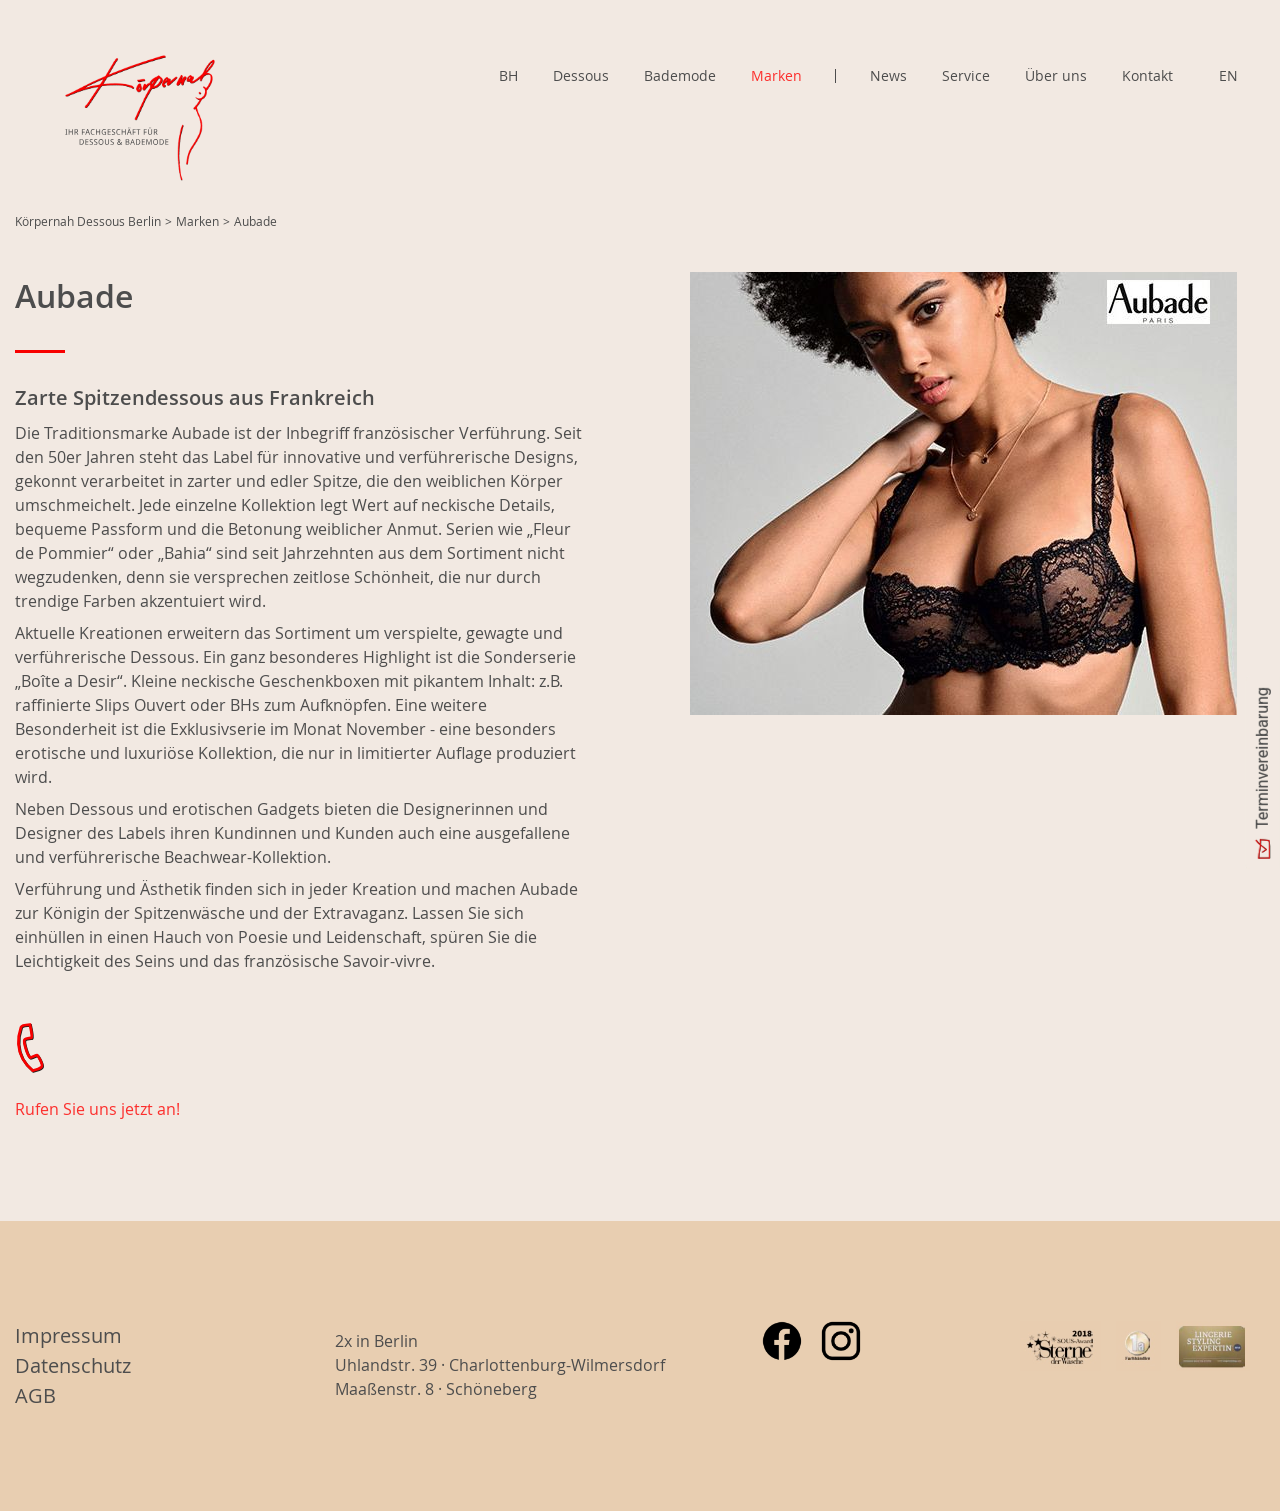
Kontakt (1147, 75)
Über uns (1056, 75)
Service (966, 75)
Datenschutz (73, 1365)
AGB (35, 1395)
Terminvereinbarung (1262, 758)
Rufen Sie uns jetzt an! (97, 1109)
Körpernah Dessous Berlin (88, 221)
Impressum (68, 1335)
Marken (776, 76)
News (888, 75)
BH (508, 75)
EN (1228, 75)
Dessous (581, 75)
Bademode (680, 75)
